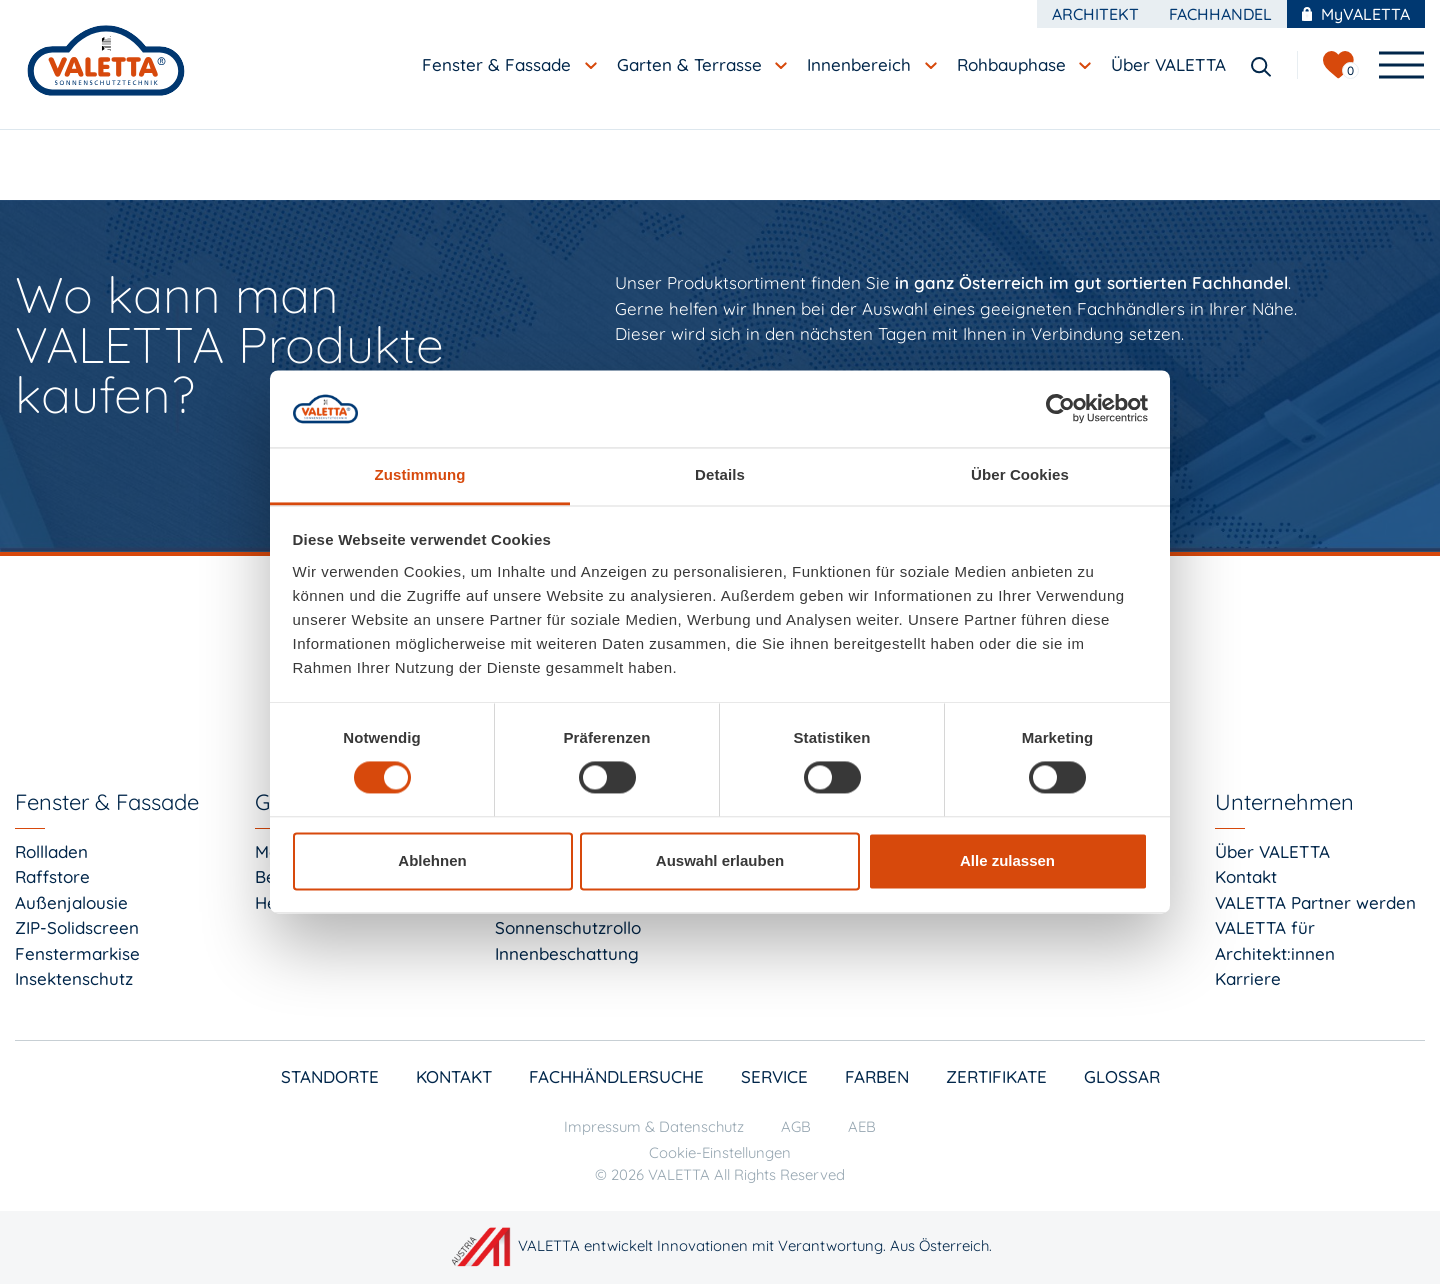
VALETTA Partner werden (1315, 902)
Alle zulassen (1007, 860)
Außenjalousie (71, 902)
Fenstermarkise (77, 953)
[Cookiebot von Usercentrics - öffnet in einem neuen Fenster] (1060, 409)
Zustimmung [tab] (420, 474)
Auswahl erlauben (720, 860)
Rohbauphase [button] (1014, 64)
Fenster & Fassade (107, 802)
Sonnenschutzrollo (568, 927)
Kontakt (1246, 876)
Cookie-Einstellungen (720, 1152)
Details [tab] (720, 474)
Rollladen (51, 851)
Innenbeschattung (567, 953)
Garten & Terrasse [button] (692, 64)
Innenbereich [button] (861, 64)
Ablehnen (432, 860)
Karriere (1248, 978)
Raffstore (52, 876)
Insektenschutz (74, 978)
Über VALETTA (1272, 851)
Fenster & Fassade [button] (499, 64)
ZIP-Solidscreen (77, 927)
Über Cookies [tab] (1020, 474)
